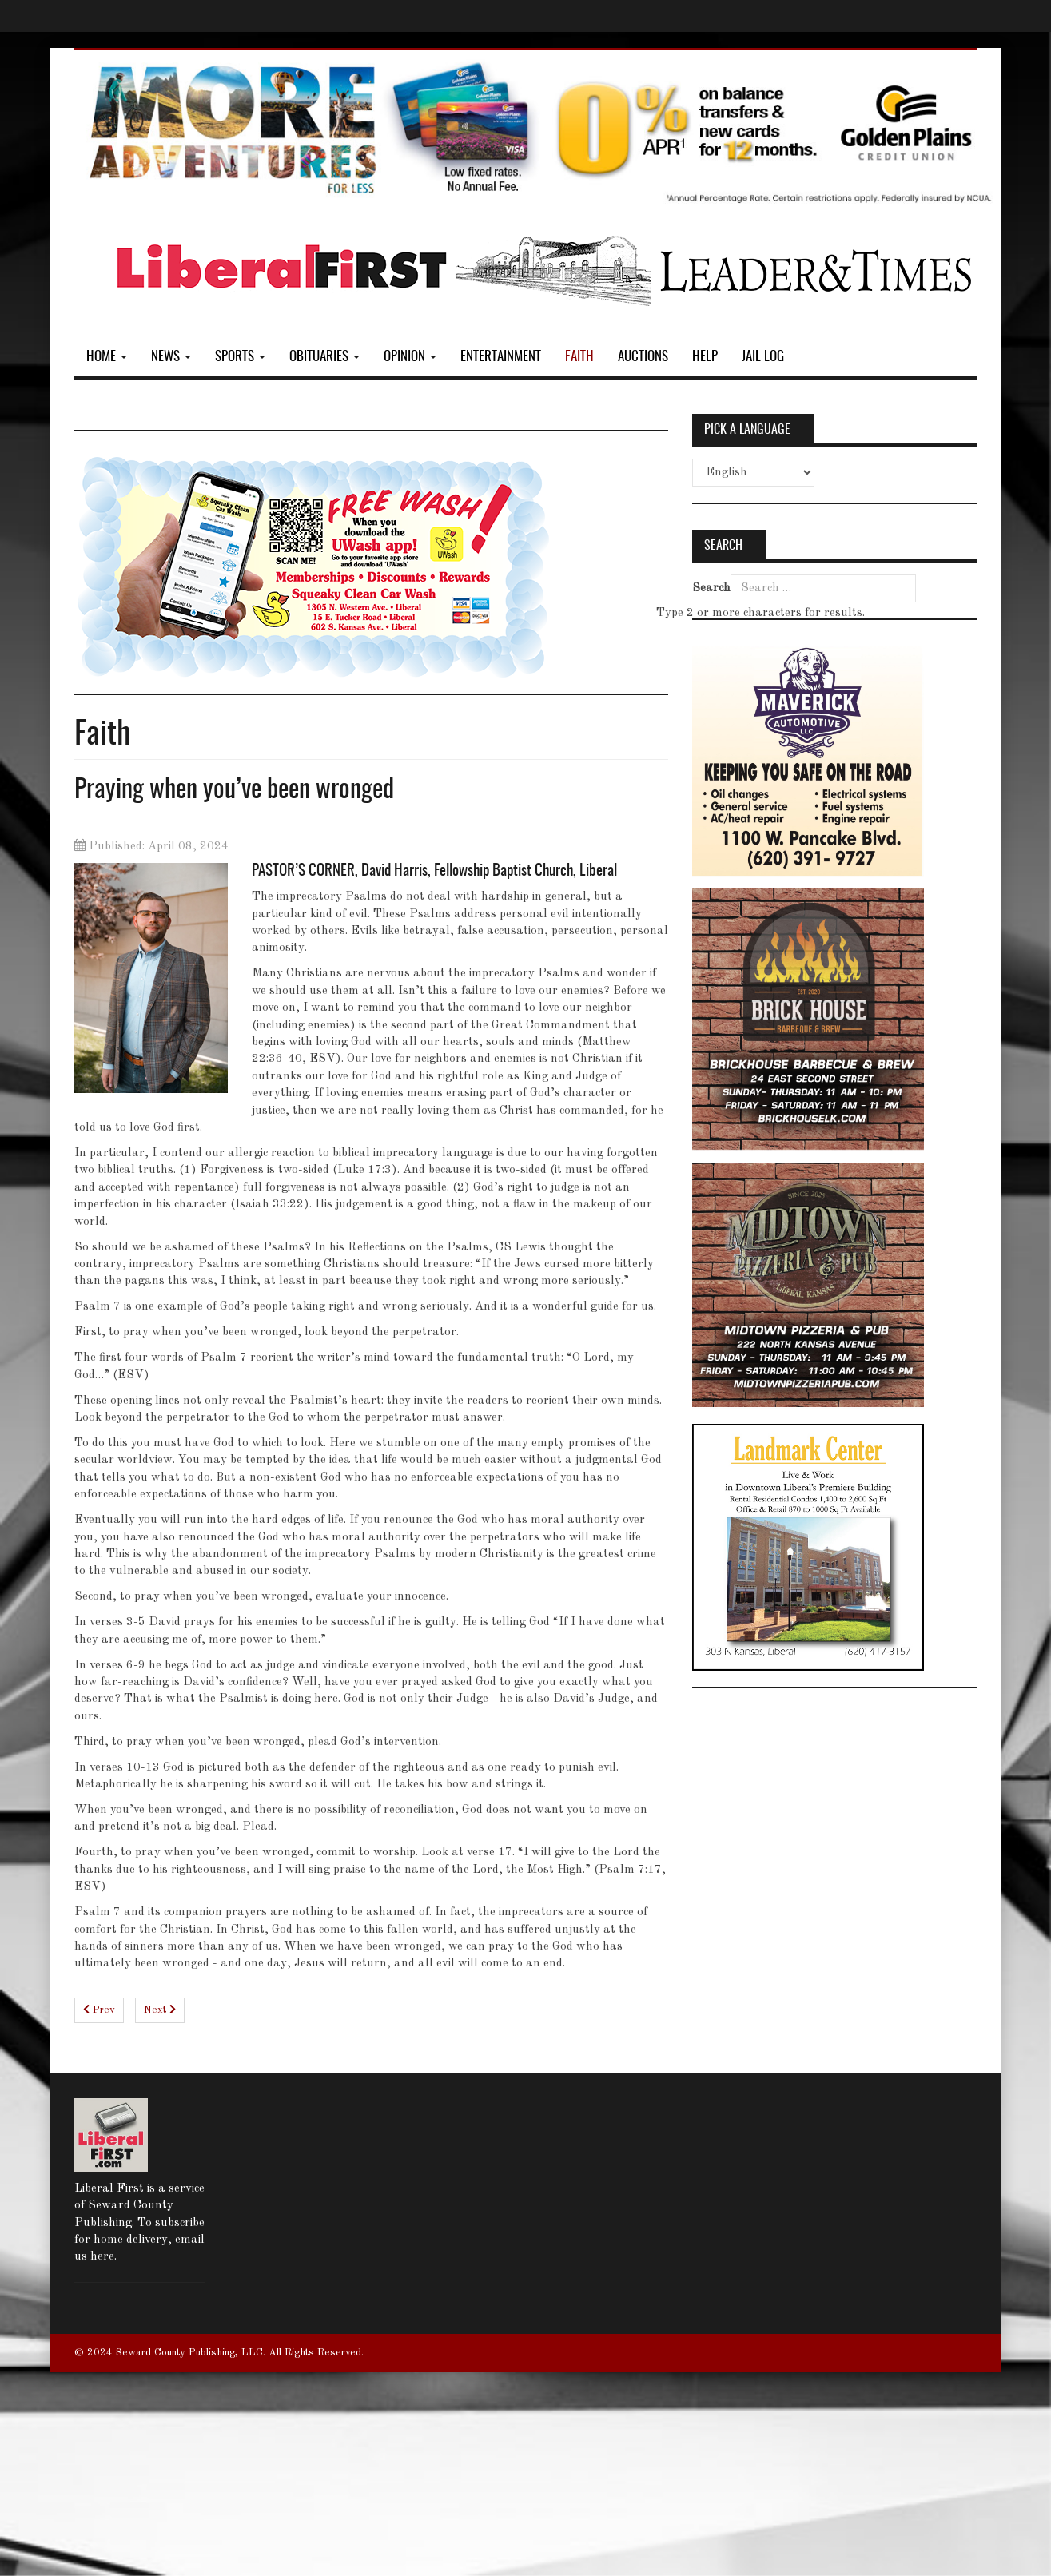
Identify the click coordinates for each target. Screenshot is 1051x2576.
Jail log (763, 357)
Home (106, 357)
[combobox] (823, 588)
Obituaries (324, 357)
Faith (579, 357)
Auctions (643, 357)
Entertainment (500, 357)
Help (705, 357)
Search (711, 588)
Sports (240, 357)
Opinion (410, 357)
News (171, 357)
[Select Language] (753, 473)
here (102, 2257)
